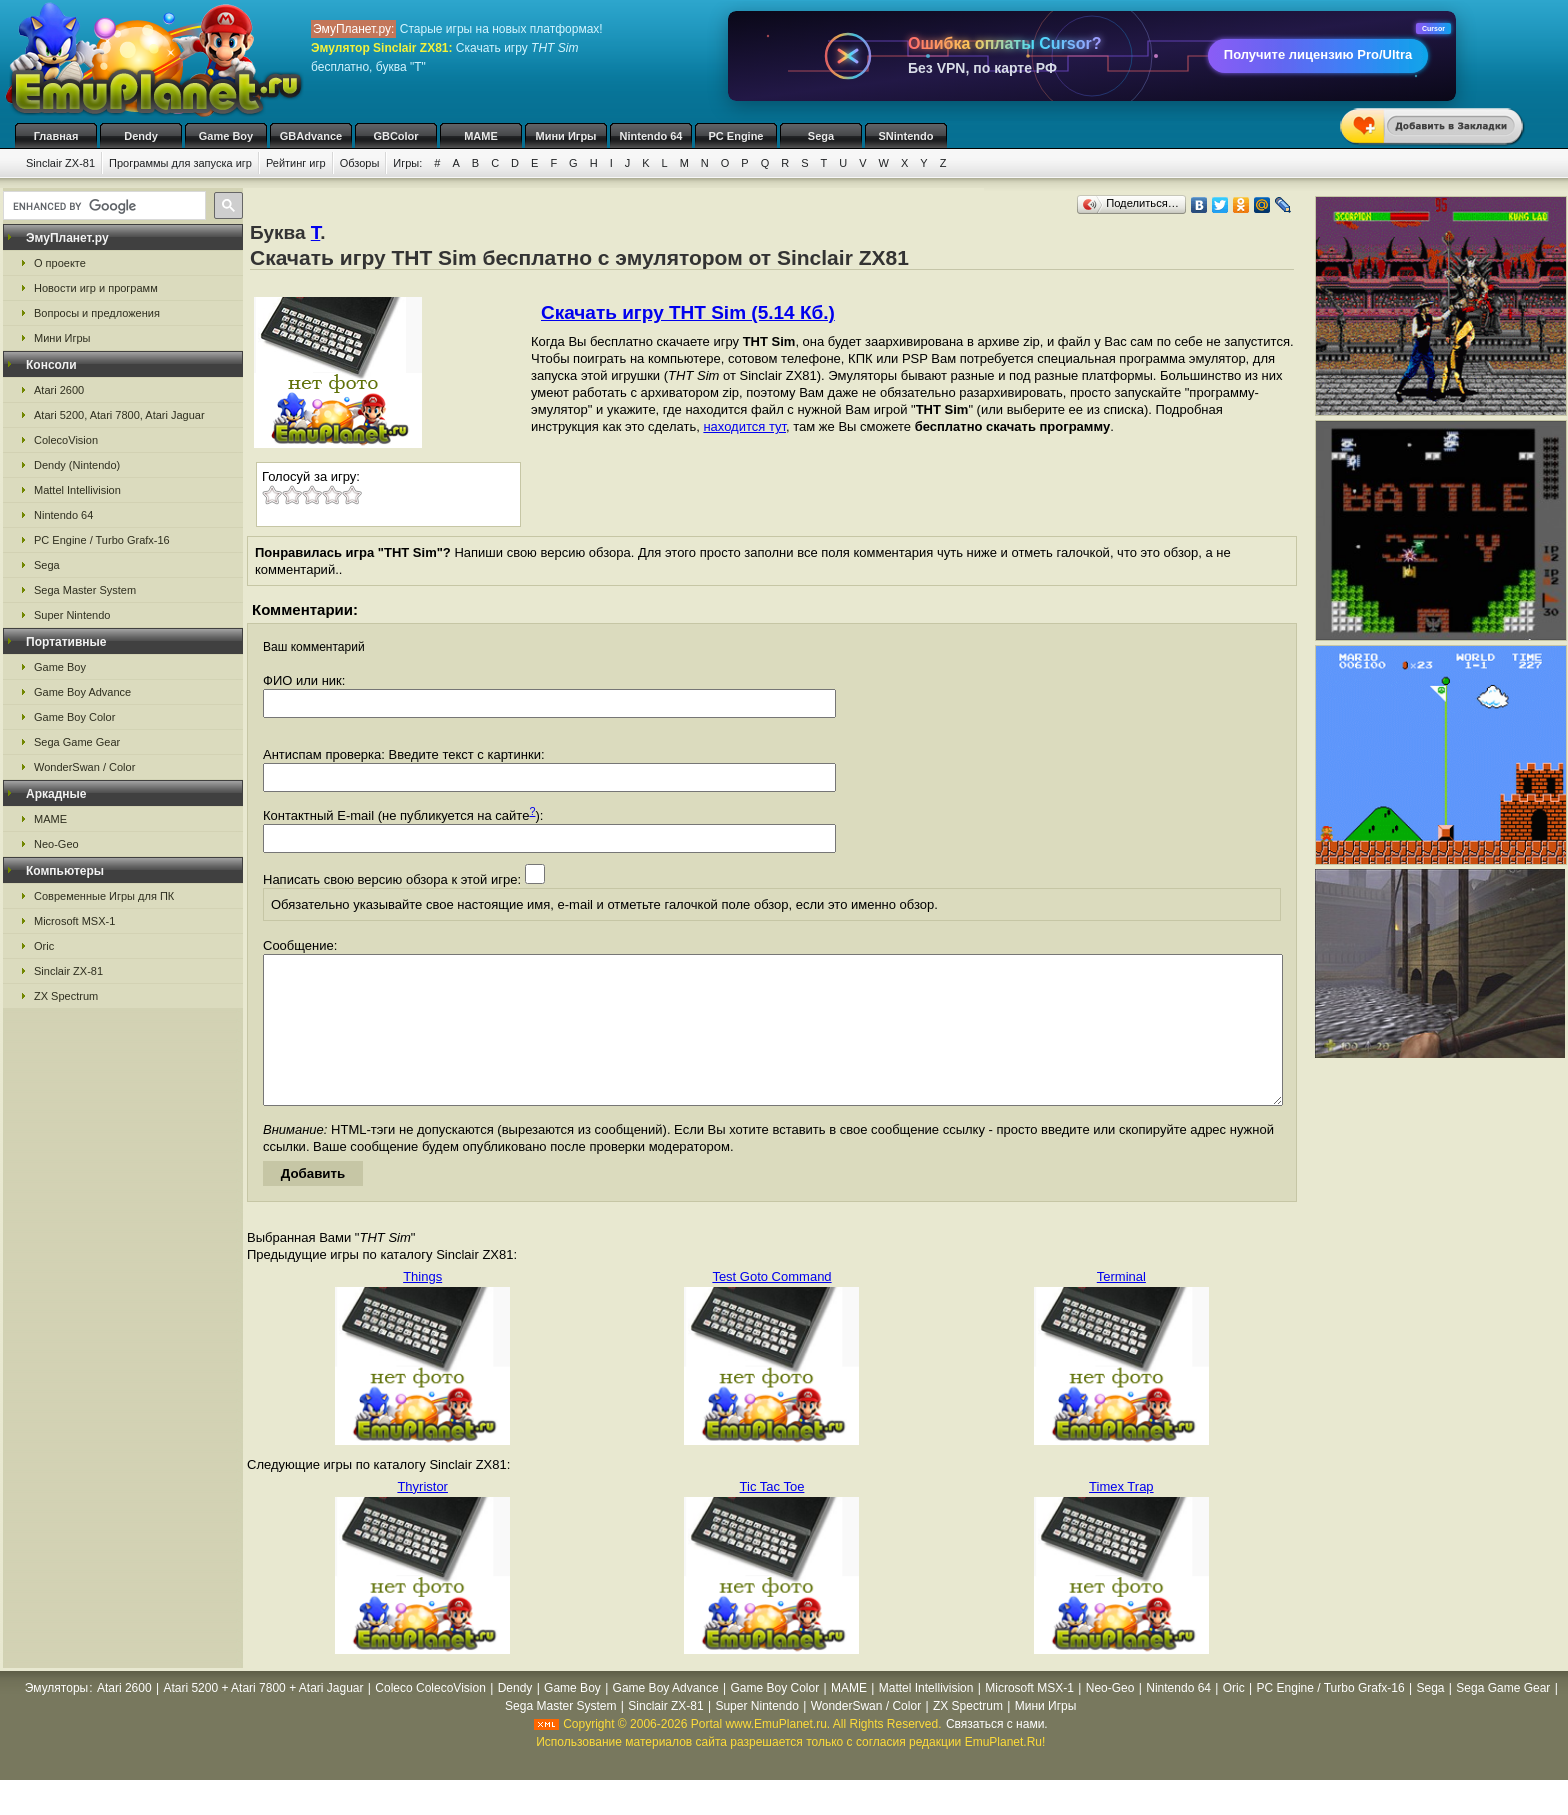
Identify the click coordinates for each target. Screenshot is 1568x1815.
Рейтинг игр (296, 163)
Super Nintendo (72, 615)
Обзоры (360, 163)
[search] (102, 206)
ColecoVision (66, 440)
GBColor (395, 136)
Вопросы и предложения (97, 313)
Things (422, 1306)
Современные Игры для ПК (104, 896)
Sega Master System (85, 590)
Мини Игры (566, 136)
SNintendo (906, 136)
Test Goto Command (771, 1306)
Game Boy (226, 136)
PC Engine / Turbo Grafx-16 (102, 540)
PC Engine (735, 136)
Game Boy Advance (82, 692)
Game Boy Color (74, 717)
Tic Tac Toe (772, 1516)
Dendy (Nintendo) (77, 465)
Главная (56, 136)
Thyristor (422, 1516)
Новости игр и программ (96, 288)
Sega (821, 136)
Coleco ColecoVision (430, 1718)
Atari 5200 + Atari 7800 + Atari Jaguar (263, 1718)
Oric (44, 946)
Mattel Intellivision (77, 490)
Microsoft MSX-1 (74, 921)
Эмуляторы (56, 1718)
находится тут (744, 426)
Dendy (141, 136)
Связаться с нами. (997, 1754)
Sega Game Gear (77, 742)
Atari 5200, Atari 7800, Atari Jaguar (119, 415)
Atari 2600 (59, 390)
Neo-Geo (56, 844)
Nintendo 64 (651, 136)
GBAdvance (311, 136)
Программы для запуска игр (180, 163)
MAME (481, 136)
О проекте (60, 263)
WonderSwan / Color (84, 767)
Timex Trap (1121, 1516)
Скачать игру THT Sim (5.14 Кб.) (688, 312)
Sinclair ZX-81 (60, 163)
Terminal (1121, 1306)
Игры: (407, 163)
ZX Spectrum (66, 996)
